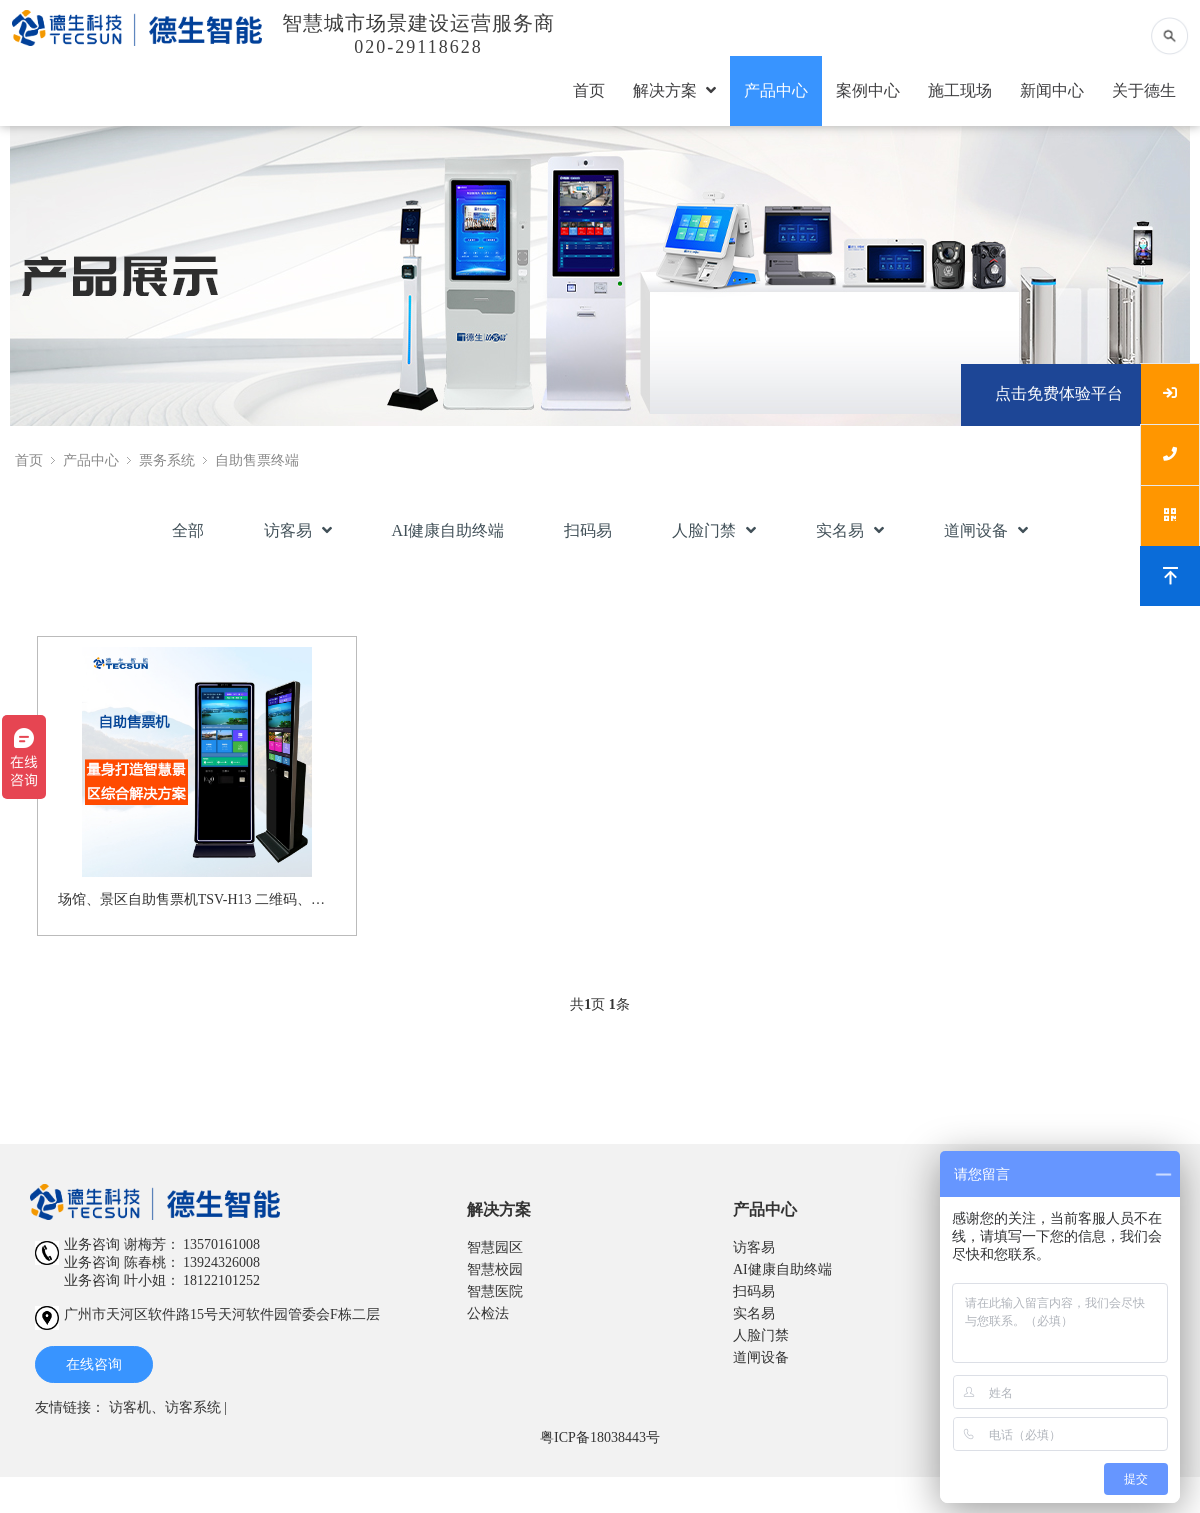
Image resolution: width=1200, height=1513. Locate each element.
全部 (188, 530)
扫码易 (588, 530)
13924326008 (221, 1262)
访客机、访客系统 (165, 1407)
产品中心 (776, 90)
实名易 (850, 530)
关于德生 (1144, 90)
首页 (589, 90)
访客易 (298, 530)
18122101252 (221, 1280)
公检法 (488, 1313)
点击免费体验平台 (1059, 393)
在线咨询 (94, 1364)
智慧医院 (495, 1291)
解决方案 (674, 90)
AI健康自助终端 (448, 530)
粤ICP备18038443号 (600, 1437)
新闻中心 (1052, 90)
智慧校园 (495, 1269)
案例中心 (868, 90)
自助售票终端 (257, 460)
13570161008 (221, 1244)
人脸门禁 (714, 530)
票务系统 (167, 460)
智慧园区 (495, 1247)
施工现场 (960, 90)
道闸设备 (986, 530)
